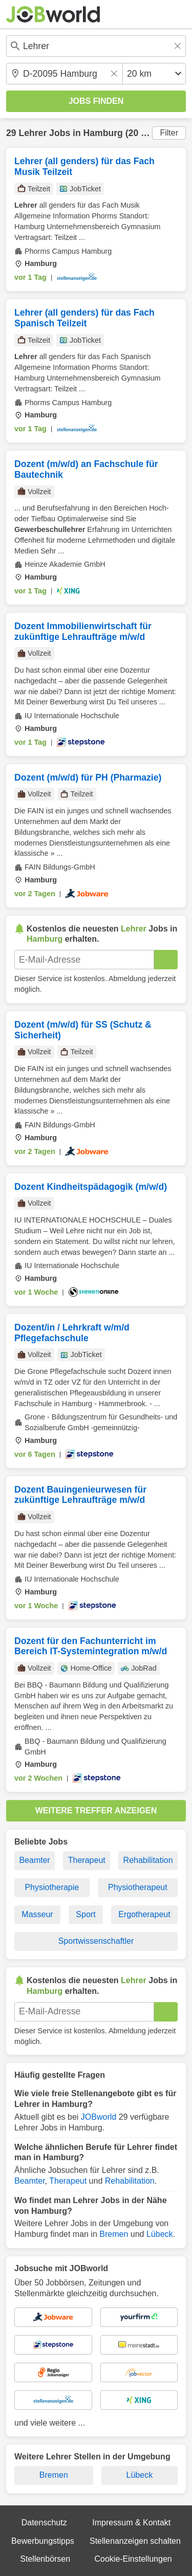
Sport (85, 1914)
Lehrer (32, 133)
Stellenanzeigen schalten (135, 2541)
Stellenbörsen (45, 2559)
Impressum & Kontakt (131, 2522)
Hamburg (103, 133)
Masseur (37, 1914)
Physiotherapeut (137, 1887)
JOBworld (98, 2117)
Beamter (34, 1860)
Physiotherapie (52, 1887)
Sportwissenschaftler (96, 1941)
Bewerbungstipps (42, 2541)
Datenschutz (44, 2522)
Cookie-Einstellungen (133, 2559)
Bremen (113, 2234)
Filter (169, 132)
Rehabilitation (148, 1860)
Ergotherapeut (144, 1914)
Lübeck (159, 2234)
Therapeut (86, 1860)
